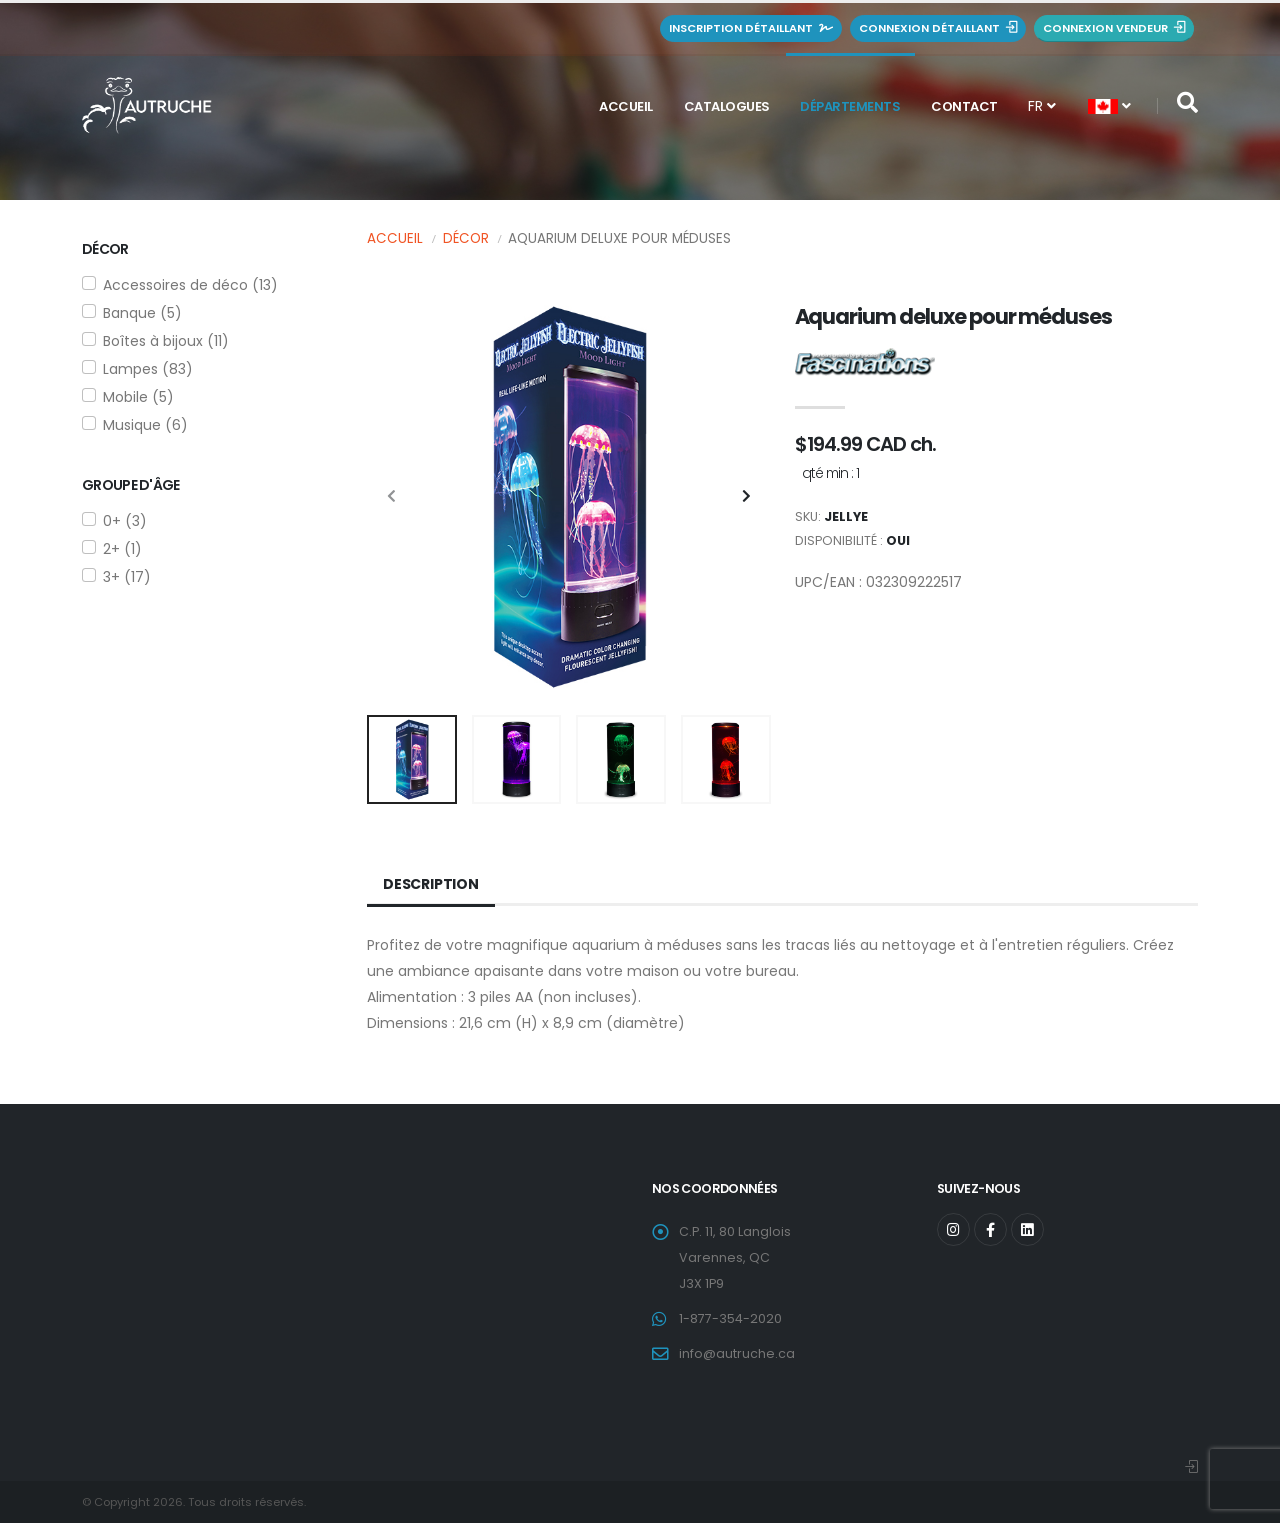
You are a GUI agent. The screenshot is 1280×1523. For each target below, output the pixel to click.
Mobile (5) (138, 397)
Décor (466, 238)
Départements (850, 106)
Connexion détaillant (938, 28)
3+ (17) (127, 577)
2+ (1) (122, 549)
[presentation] (392, 497)
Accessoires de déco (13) (190, 285)
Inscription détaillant (751, 28)
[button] (1109, 106)
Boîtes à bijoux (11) (166, 341)
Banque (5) (142, 313)
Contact (964, 106)
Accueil (626, 106)
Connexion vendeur (1114, 28)
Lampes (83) (148, 369)
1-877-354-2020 (730, 1318)
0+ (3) (125, 521)
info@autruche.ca (737, 1353)
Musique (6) (145, 425)
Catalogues (727, 106)
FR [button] (1042, 106)
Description (431, 884)
